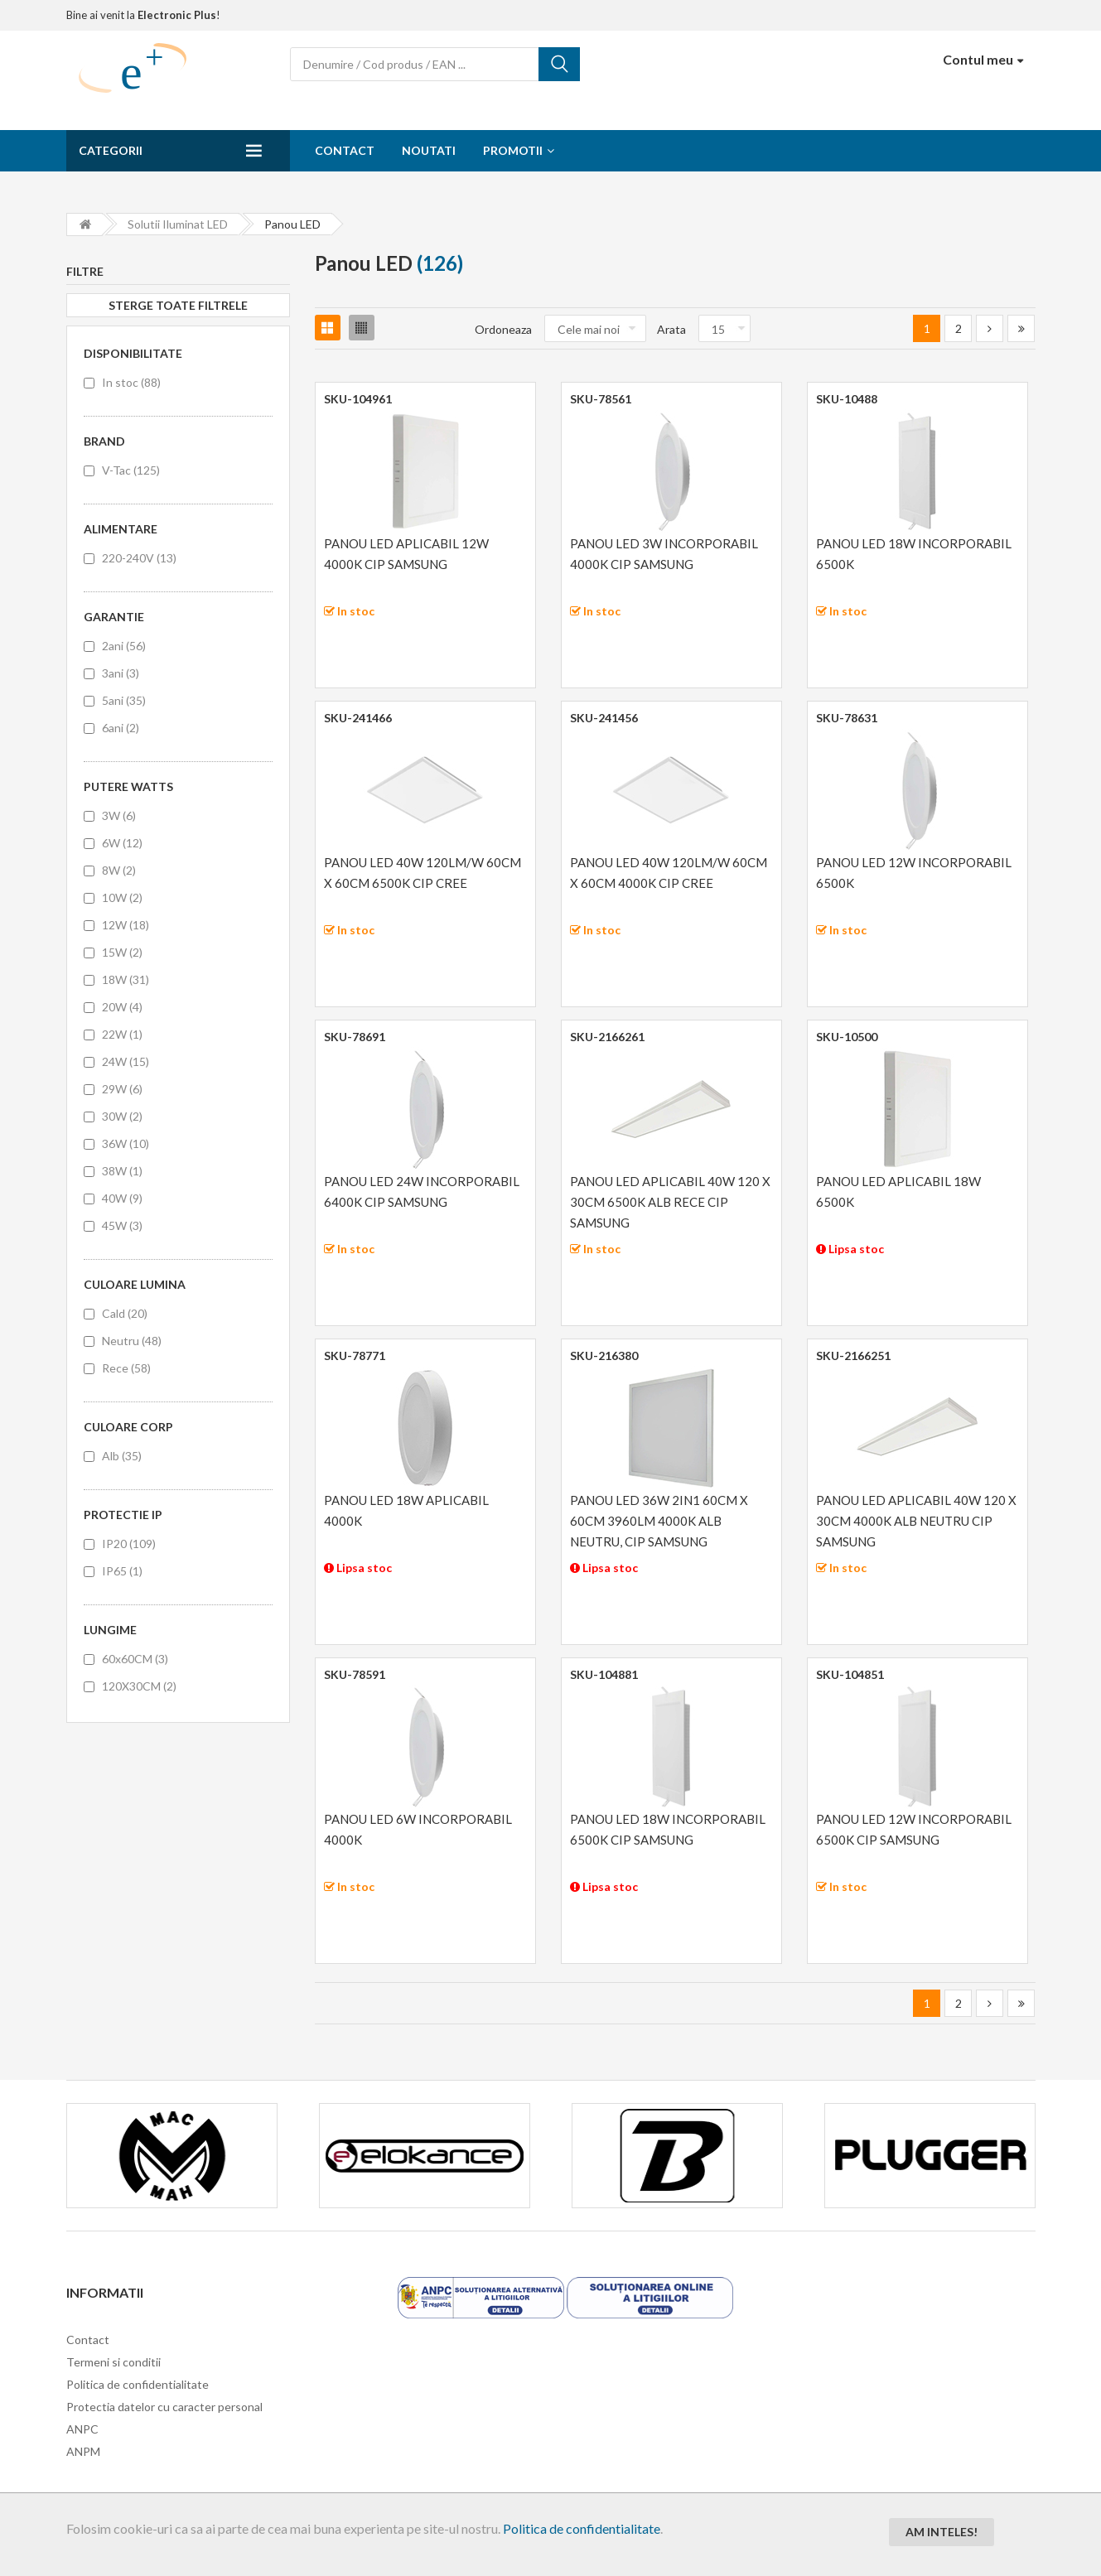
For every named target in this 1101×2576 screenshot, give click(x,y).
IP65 (122, 1571)
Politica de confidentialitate (581, 2528)
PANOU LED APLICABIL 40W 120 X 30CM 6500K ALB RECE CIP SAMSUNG (670, 1202)
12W (125, 925)
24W (125, 1061)
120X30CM (139, 1686)
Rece (126, 1368)
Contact (344, 150)
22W (122, 1034)
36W (125, 1143)
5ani (124, 700)
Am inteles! (941, 2532)
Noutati (429, 150)
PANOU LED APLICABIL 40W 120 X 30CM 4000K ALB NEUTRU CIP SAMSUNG (916, 1521)
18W (125, 979)
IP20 (129, 1543)
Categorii (110, 150)
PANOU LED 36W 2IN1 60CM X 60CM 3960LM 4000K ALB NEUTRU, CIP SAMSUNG (659, 1521)
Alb (122, 1456)
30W (122, 1116)
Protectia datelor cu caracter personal (164, 2407)
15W (122, 952)
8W (119, 870)
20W (122, 1007)
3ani (120, 673)
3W (119, 815)
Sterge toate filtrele (178, 305)
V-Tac (131, 470)
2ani (124, 646)
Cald (124, 1313)
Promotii (513, 150)
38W (122, 1171)
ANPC (82, 2429)
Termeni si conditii (113, 2362)
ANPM (83, 2451)
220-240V (139, 558)
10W (122, 897)
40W (122, 1198)
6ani (120, 728)
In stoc (131, 382)
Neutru (132, 1341)
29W (122, 1089)
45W (122, 1225)
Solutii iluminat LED (178, 224)
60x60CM (135, 1659)
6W (122, 843)
